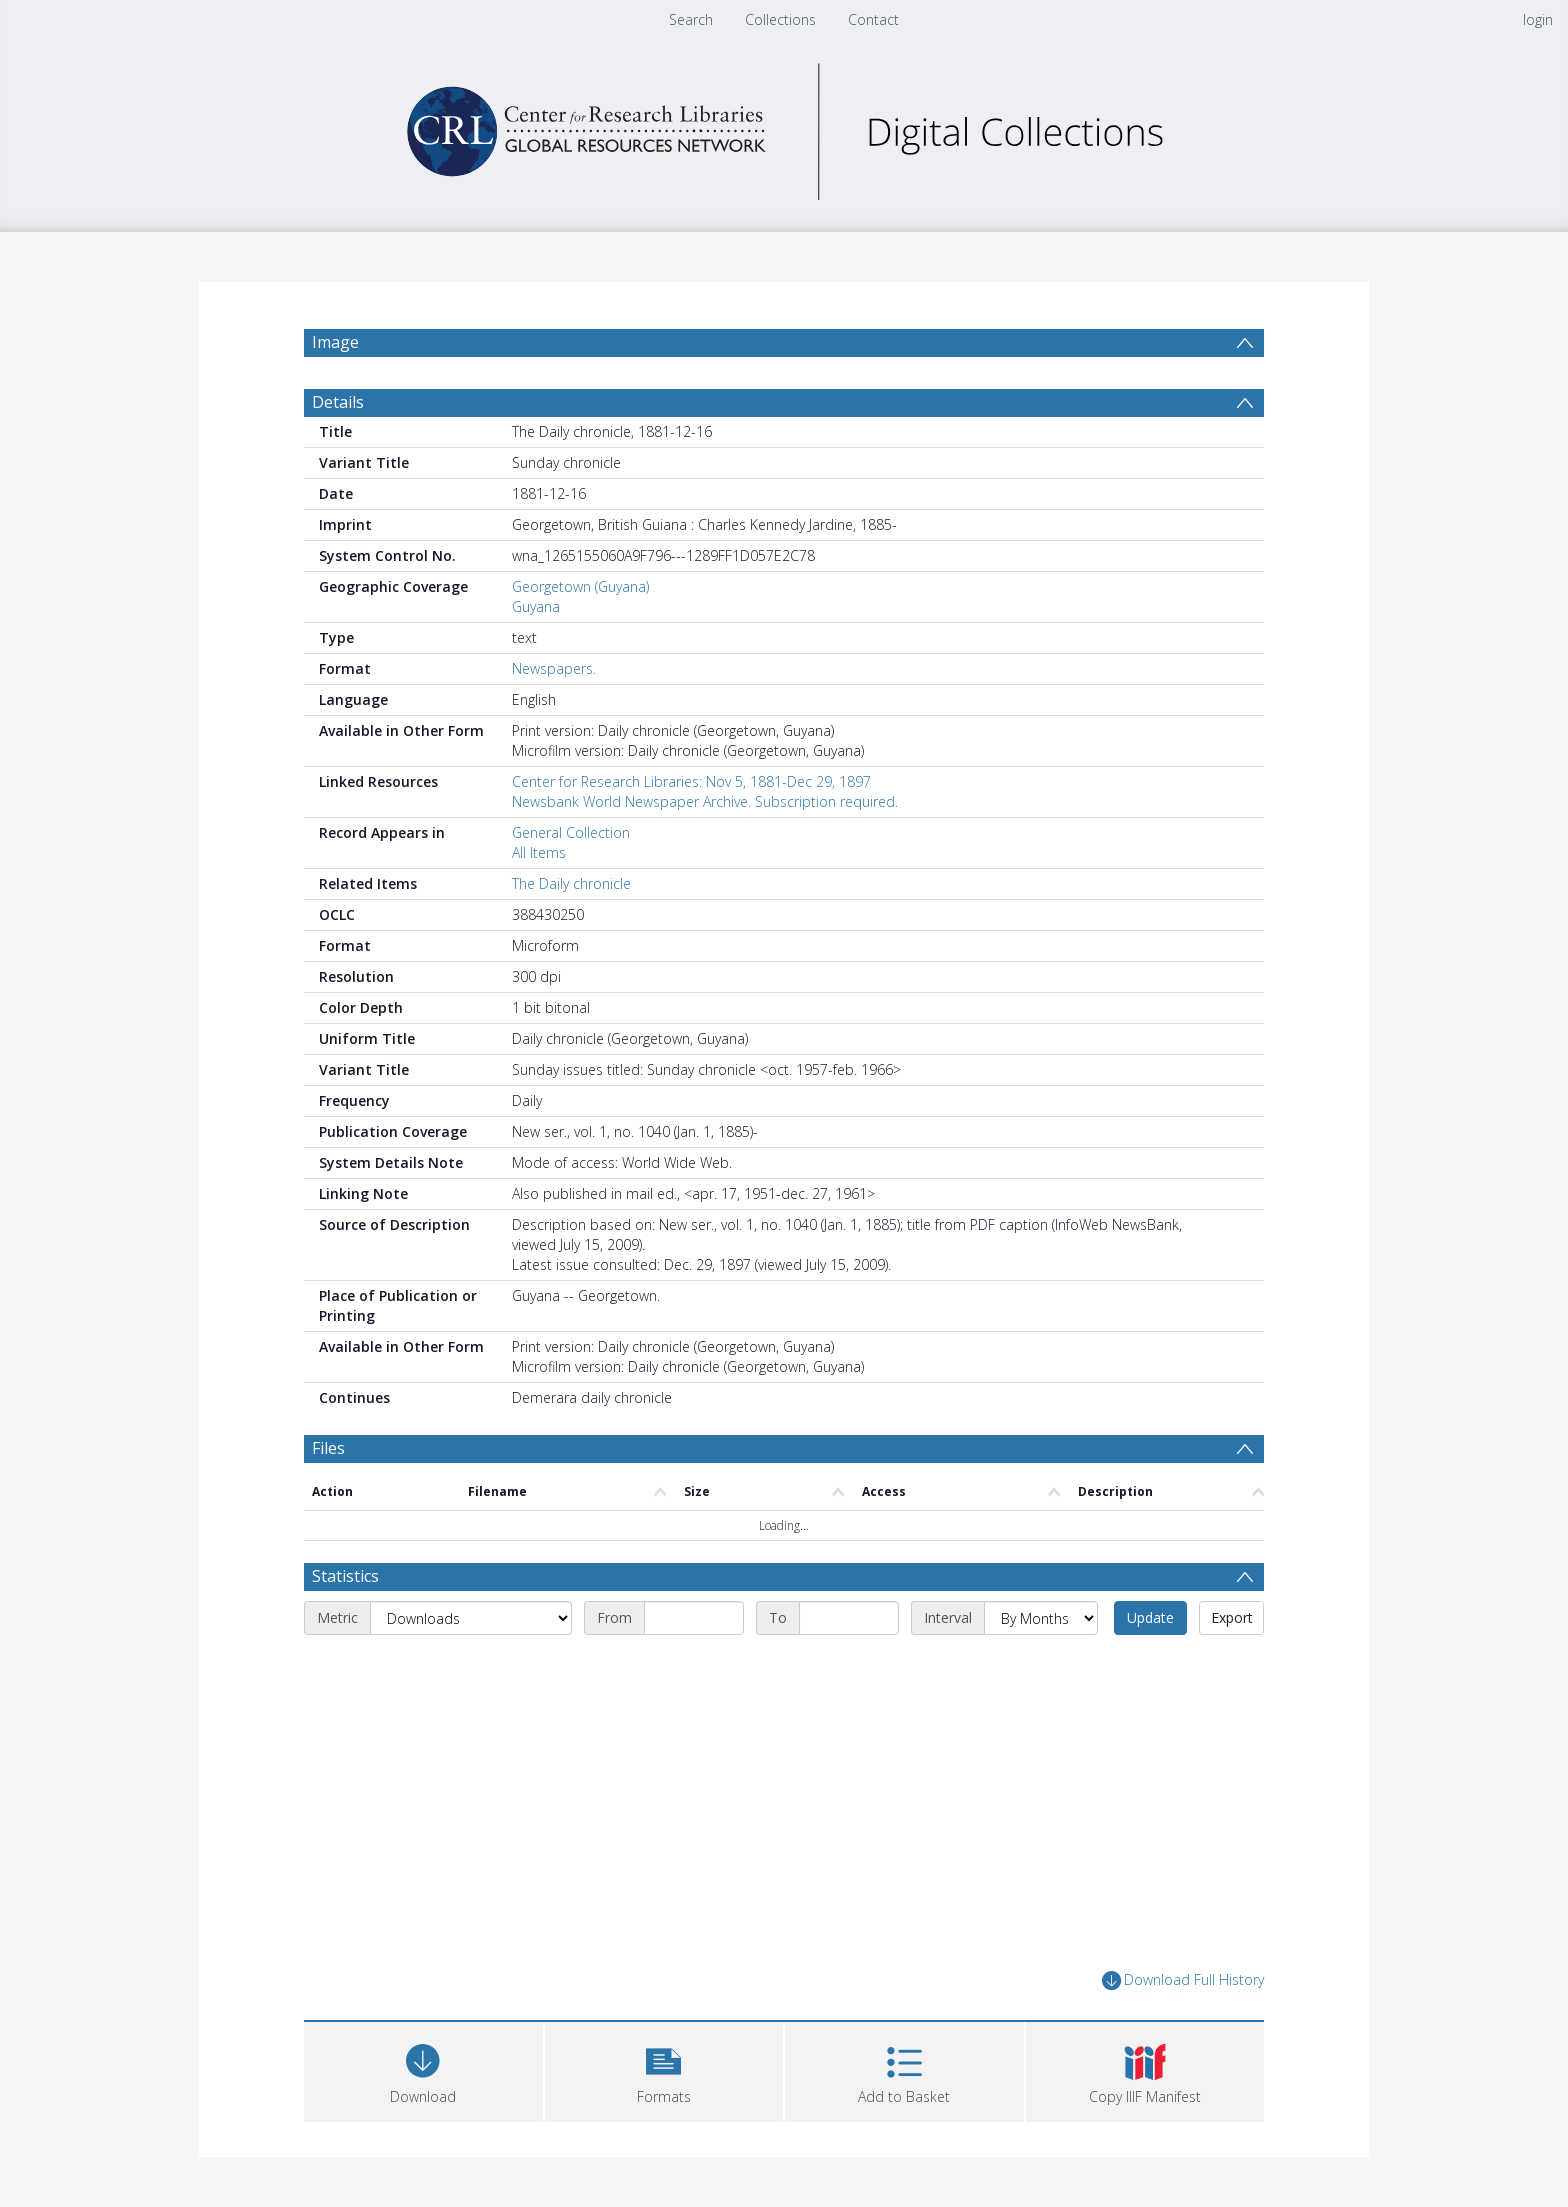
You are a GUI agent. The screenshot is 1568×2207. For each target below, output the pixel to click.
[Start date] (694, 1618)
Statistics (345, 1576)
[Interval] (1041, 1618)
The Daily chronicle (571, 883)
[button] (664, 2069)
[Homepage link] (784, 126)
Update (1150, 1617)
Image (335, 342)
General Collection (571, 832)
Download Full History (1183, 1980)
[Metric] (471, 1618)
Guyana (536, 606)
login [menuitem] (1538, 19)
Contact (873, 19)
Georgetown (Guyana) (580, 586)
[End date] (849, 1618)
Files (328, 1448)
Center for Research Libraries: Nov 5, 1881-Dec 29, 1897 (691, 781)
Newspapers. (554, 668)
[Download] (423, 2069)
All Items (539, 852)
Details (338, 402)
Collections (780, 19)
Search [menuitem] (691, 19)
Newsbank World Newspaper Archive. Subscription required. (705, 801)
